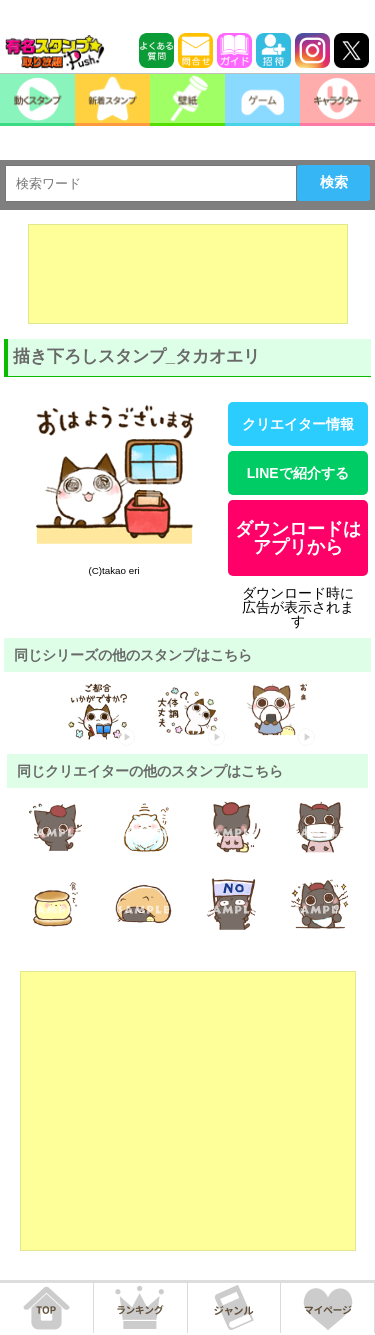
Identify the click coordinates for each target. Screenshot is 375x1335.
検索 (334, 182)
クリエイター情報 (298, 424)
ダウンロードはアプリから (298, 538)
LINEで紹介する (298, 473)
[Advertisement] (188, 274)
